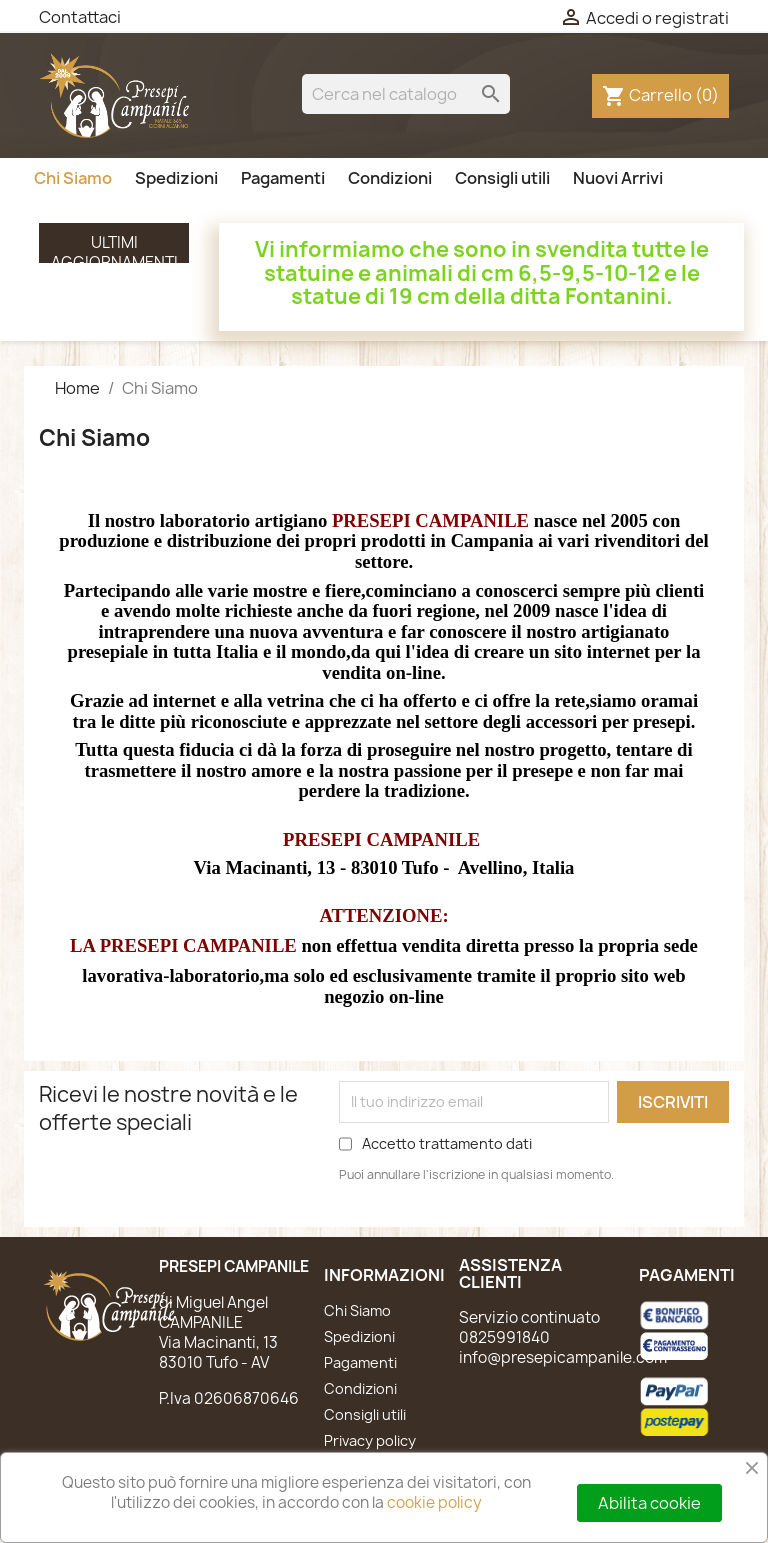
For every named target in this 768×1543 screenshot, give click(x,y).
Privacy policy (370, 1440)
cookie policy (434, 1502)
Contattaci (80, 17)
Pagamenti (283, 178)
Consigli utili (502, 178)
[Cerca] (406, 94)
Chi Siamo (73, 178)
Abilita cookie (649, 1503)
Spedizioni (176, 178)
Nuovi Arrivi (618, 178)
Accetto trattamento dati (447, 1143)
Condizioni (390, 178)
